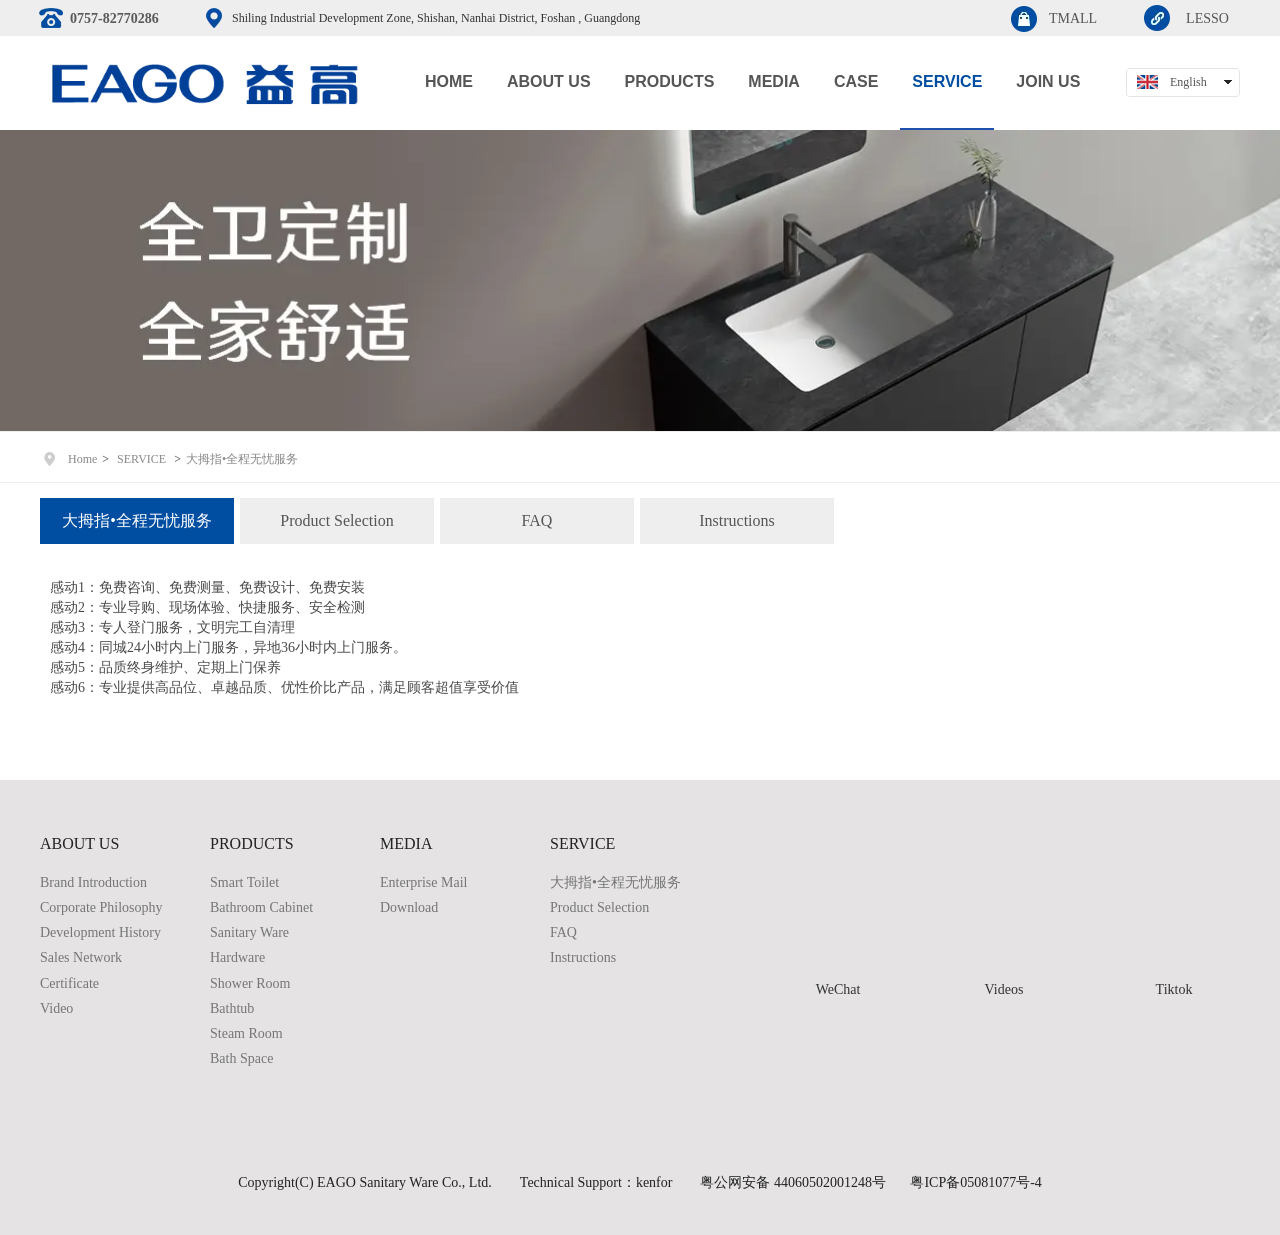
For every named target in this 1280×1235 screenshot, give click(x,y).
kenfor (654, 1182)
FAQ (563, 932)
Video (56, 1008)
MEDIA (406, 843)
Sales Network (81, 957)
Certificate (69, 983)
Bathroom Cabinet (261, 907)
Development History (100, 932)
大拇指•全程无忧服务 (242, 459)
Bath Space (241, 1058)
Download (409, 907)
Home (82, 459)
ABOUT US (79, 843)
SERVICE (141, 459)
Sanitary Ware (249, 932)
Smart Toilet (244, 882)
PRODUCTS (252, 843)
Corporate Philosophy (101, 907)
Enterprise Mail (423, 882)
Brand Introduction (93, 882)
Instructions (583, 957)
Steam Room (246, 1033)
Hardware (237, 957)
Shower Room (250, 983)
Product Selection (599, 907)
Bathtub (232, 1008)
